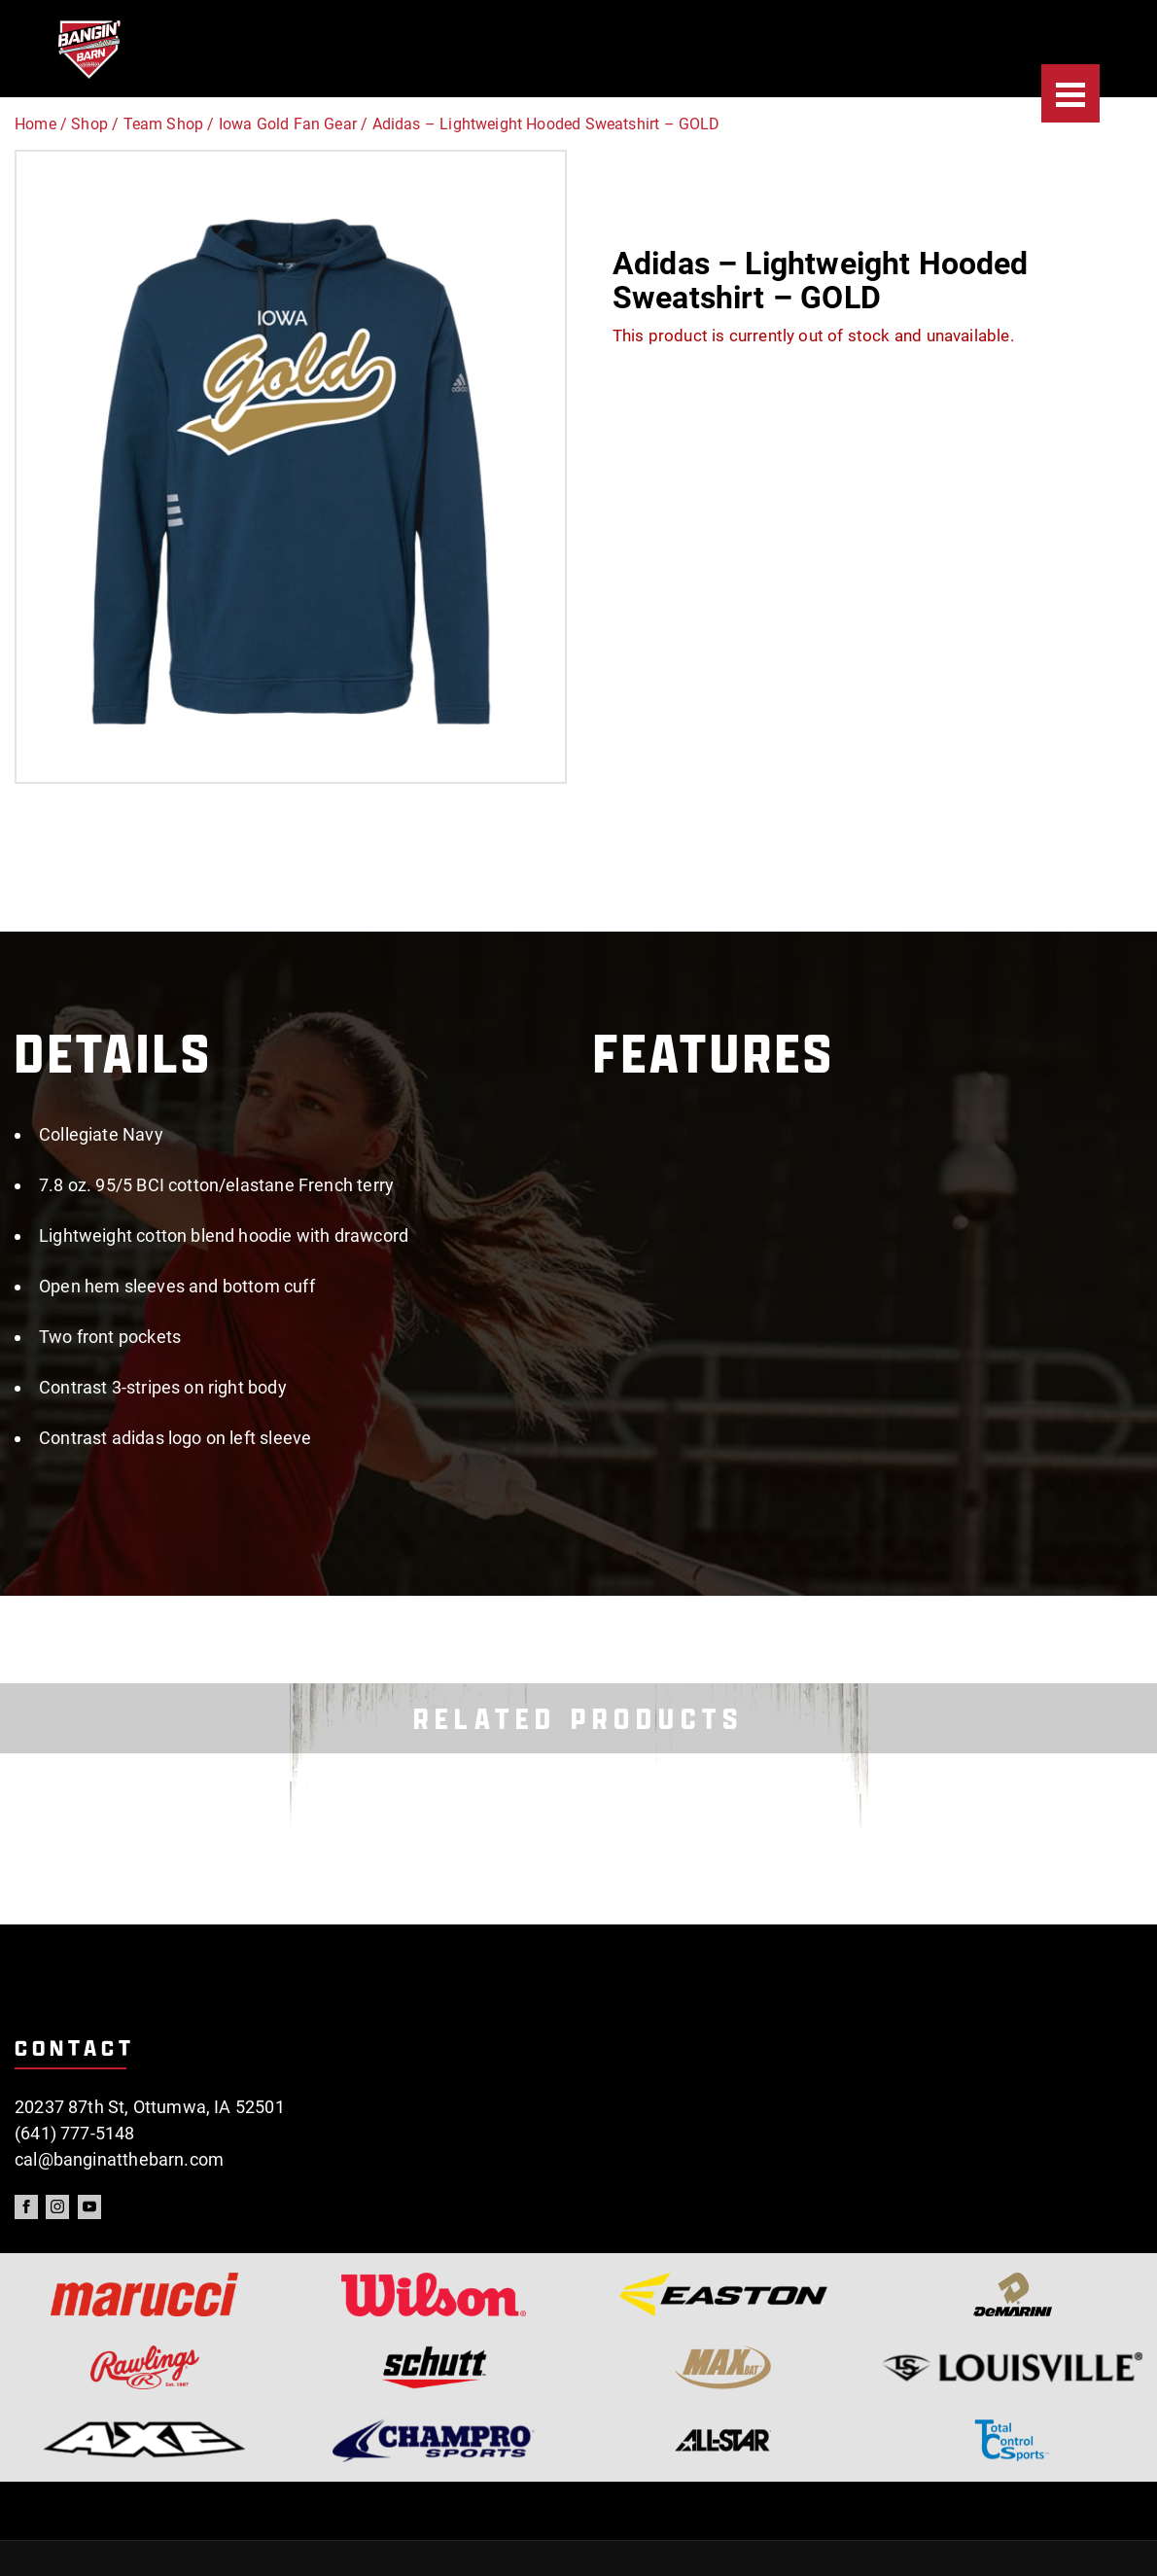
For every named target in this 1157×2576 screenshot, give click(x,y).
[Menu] (1070, 93)
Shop (89, 124)
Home (35, 124)
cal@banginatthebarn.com (119, 2159)
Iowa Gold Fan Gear (288, 124)
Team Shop (163, 124)
